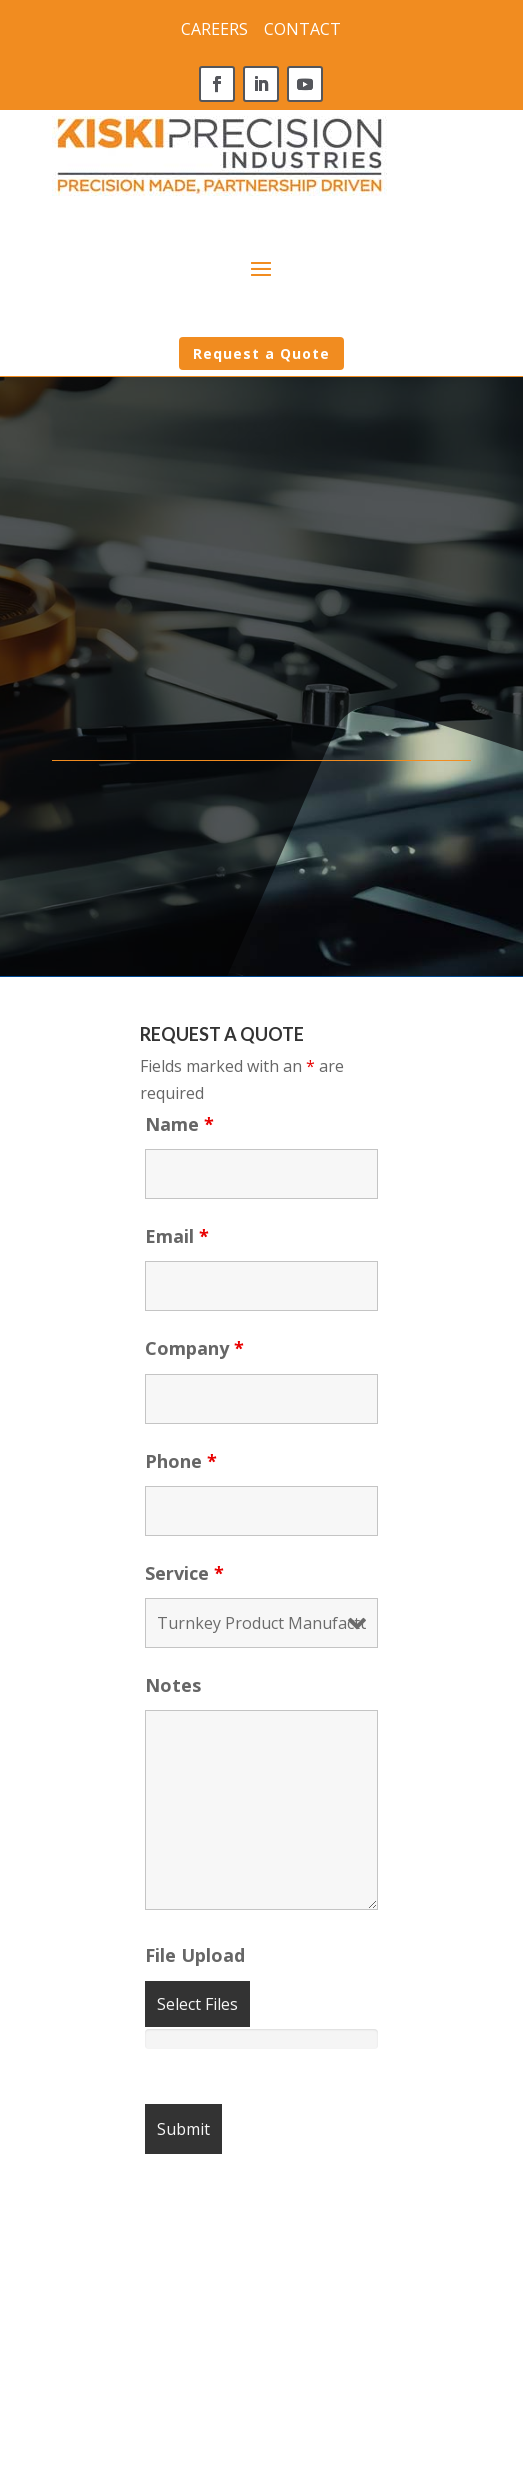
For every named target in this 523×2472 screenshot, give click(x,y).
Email (177, 1236)
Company (194, 1348)
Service (184, 1573)
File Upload (195, 1955)
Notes (173, 1685)
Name (179, 1124)
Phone (181, 1461)
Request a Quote (261, 353)
